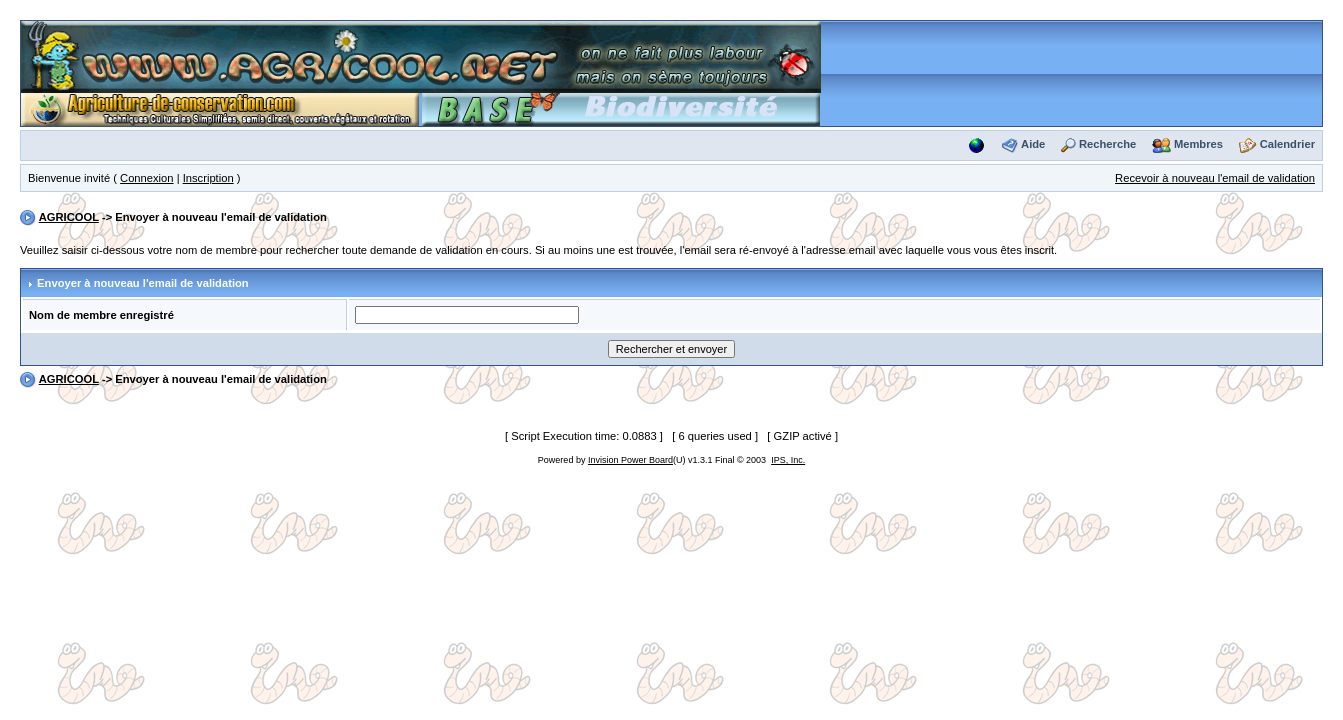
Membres (1198, 144)
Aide (1033, 144)
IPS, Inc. (788, 460)
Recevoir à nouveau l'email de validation (1215, 178)
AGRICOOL (69, 217)
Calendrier (1287, 144)
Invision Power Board (630, 460)
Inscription (208, 178)
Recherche (1107, 144)
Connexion (147, 178)
